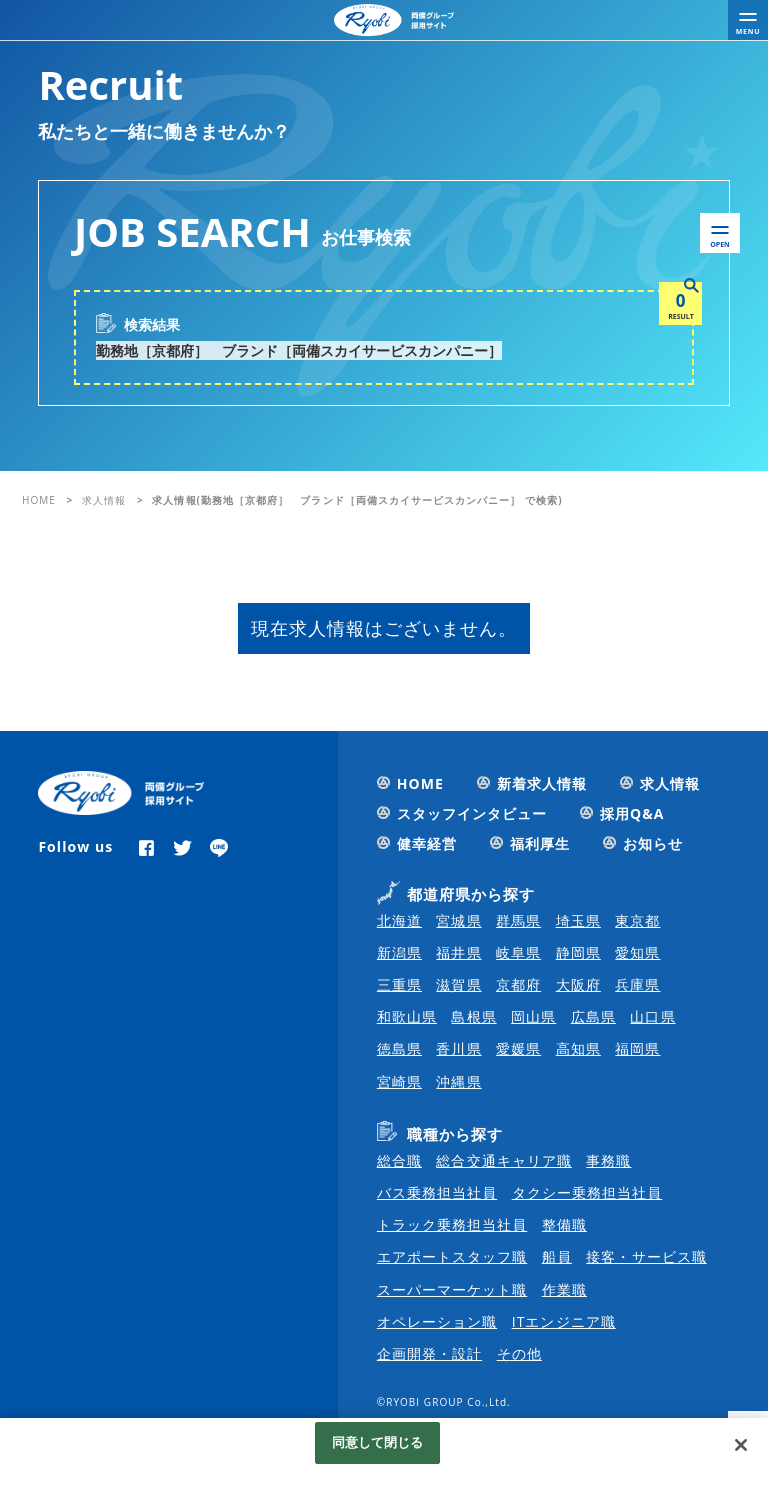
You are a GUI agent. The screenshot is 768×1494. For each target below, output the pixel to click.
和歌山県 (407, 1016)
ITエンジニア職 (564, 1321)
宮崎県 (399, 1081)
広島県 (593, 1016)
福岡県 (637, 1048)
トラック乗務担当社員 (452, 1224)
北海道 (399, 920)
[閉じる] (741, 1449)
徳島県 (399, 1048)
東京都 (637, 920)
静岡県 (578, 952)
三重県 (399, 984)
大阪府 (578, 984)
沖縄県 (458, 1081)
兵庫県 (637, 984)
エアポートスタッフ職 (452, 1256)
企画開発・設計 (429, 1353)
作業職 (564, 1289)
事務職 (608, 1160)
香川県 (458, 1048)
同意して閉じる (378, 1446)
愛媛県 (518, 1048)
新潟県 (399, 952)
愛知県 (637, 952)
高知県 (578, 1048)
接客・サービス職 (646, 1256)
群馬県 (518, 920)
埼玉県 (578, 920)
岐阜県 (518, 952)
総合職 (399, 1160)
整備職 (564, 1224)
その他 (519, 1353)
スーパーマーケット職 (452, 1289)
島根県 (473, 1016)
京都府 (518, 984)
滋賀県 (458, 984)
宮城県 (458, 920)
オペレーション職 (437, 1321)
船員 (557, 1256)
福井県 (458, 952)
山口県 (652, 1016)
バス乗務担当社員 (437, 1192)
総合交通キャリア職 (503, 1160)
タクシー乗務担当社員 (587, 1192)
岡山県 (533, 1016)
